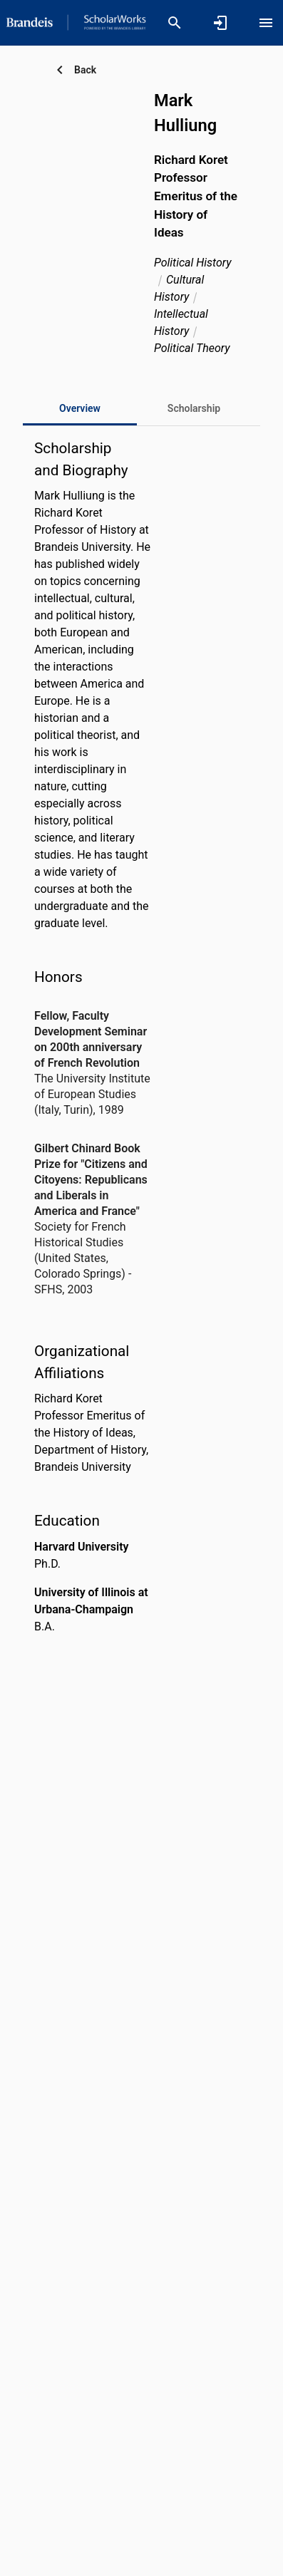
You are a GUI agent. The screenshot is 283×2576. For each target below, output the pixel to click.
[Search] (175, 23)
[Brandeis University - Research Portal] (76, 22)
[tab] (194, 408)
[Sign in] (220, 23)
